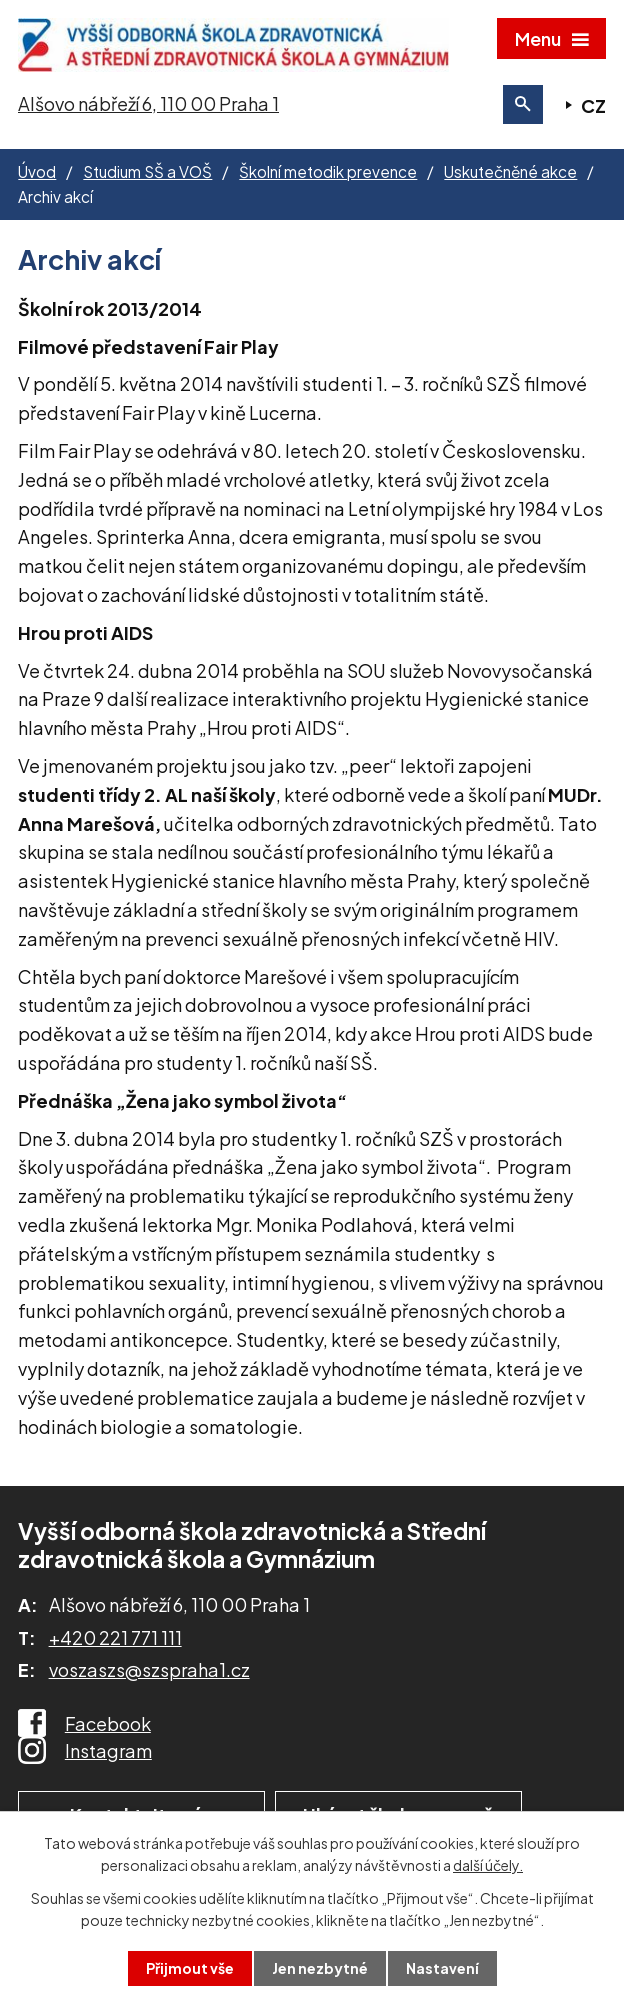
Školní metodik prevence (328, 171)
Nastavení (442, 1968)
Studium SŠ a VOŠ (147, 171)
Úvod (37, 171)
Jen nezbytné (320, 1968)
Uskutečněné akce (510, 171)
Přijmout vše (190, 1968)
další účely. (488, 1865)
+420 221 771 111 (115, 1637)
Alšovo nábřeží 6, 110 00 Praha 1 (148, 103)
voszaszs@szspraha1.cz (149, 1669)
